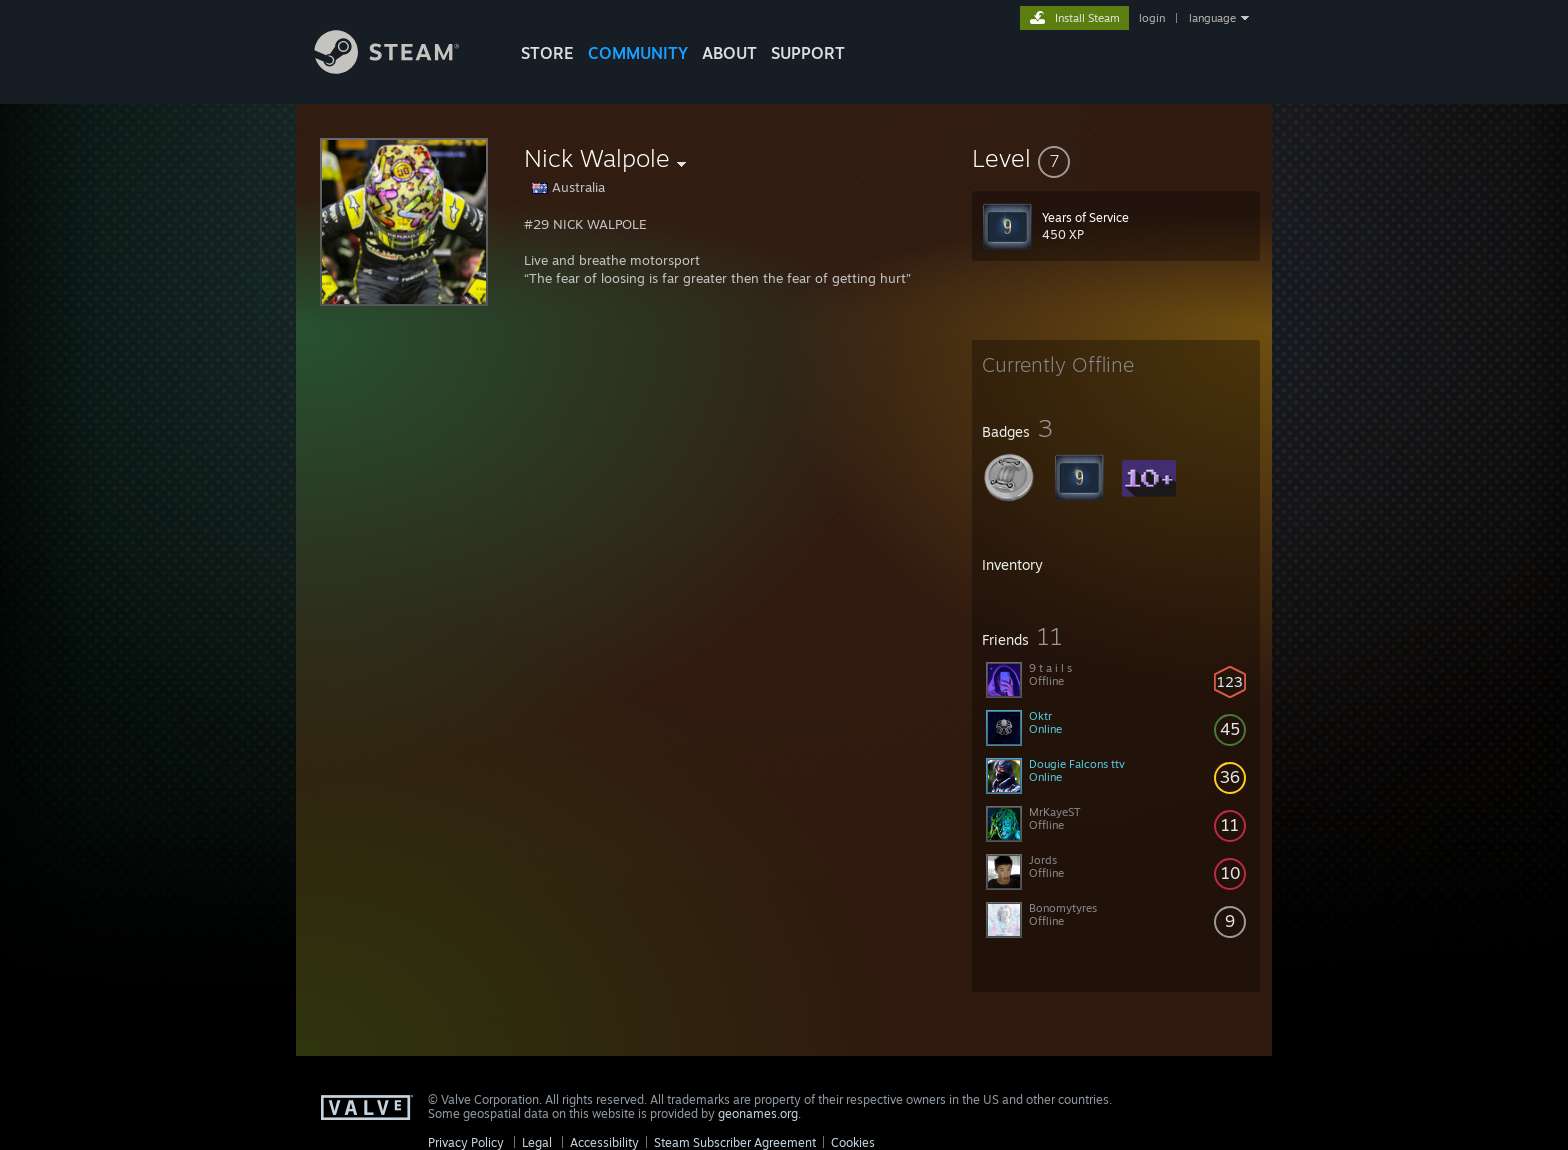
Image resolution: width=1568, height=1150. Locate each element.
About (729, 53)
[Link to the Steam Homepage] (402, 68)
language (1212, 18)
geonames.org (758, 1113)
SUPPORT (808, 53)
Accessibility (604, 1142)
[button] (1116, 158)
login (1152, 18)
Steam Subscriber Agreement (735, 1142)
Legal (537, 1142)
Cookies (853, 1142)
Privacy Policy (466, 1142)
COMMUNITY (638, 53)
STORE (547, 53)
